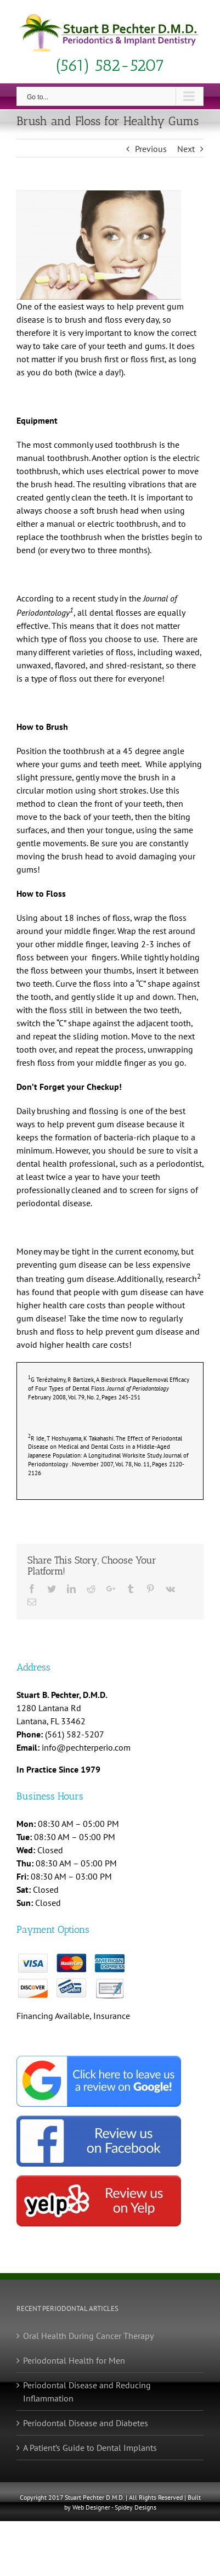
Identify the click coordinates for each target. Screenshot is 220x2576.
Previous (151, 148)
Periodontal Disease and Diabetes (85, 2422)
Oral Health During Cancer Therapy (88, 2335)
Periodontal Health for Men (74, 2360)
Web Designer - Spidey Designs (114, 2507)
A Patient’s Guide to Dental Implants (90, 2447)
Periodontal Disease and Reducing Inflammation (87, 2392)
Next (186, 148)
